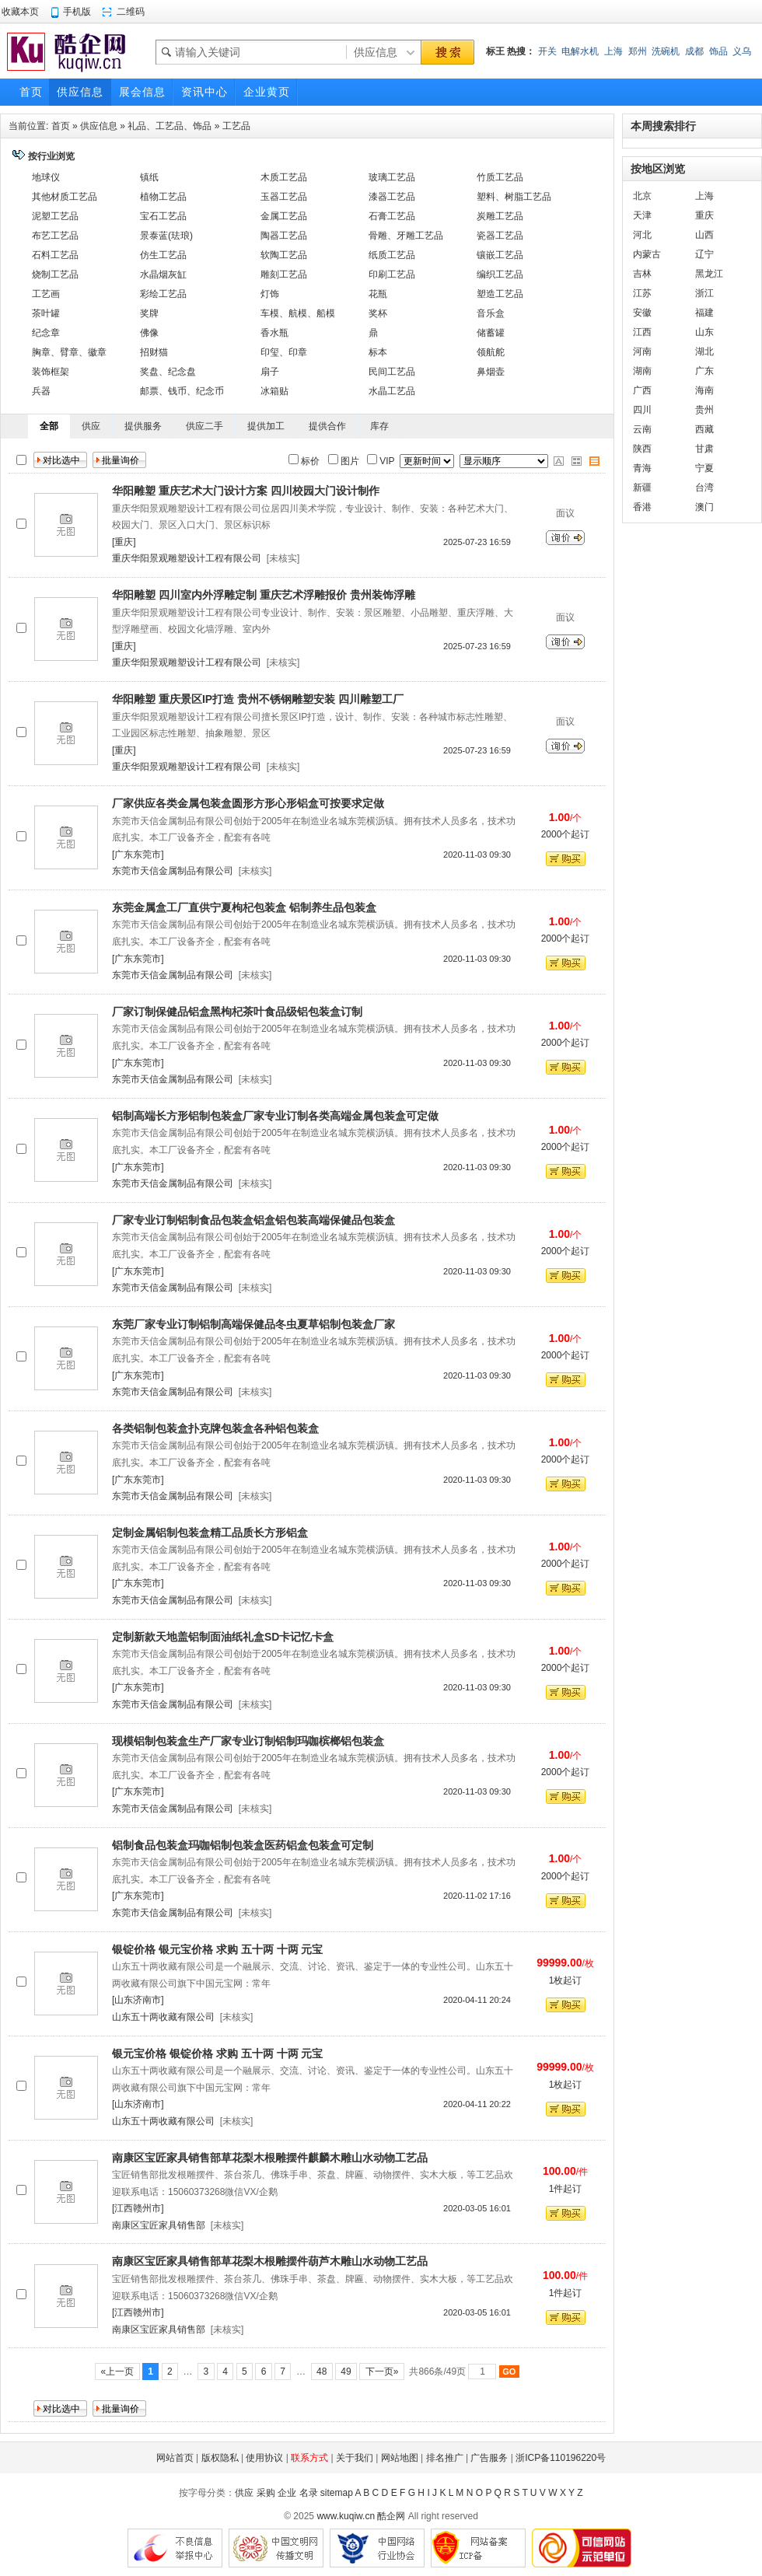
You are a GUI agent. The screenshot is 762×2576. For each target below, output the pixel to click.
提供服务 (143, 426)
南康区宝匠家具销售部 (158, 2225)
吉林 (642, 273)
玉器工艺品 (283, 196)
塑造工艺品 (500, 293)
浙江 (704, 293)
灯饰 (269, 293)
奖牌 (149, 313)
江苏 (642, 293)
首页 (60, 126)
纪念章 (46, 332)
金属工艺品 (283, 216)
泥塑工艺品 (55, 216)
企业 (287, 2492)
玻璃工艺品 (392, 177)
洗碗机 (666, 51)
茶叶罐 (46, 313)
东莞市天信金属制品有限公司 (172, 870)
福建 (704, 312)
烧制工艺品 (55, 274)
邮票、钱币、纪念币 (182, 391)
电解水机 (580, 51)
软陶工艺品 (283, 255)
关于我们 (354, 2457)
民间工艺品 (392, 371)
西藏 (704, 429)
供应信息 (98, 126)
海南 (704, 390)
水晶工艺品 (392, 391)
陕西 (642, 448)
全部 (49, 426)
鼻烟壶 (491, 371)
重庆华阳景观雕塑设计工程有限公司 (186, 558)
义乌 (741, 51)
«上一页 (117, 2371)
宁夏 (704, 468)
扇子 (269, 371)
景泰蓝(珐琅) (166, 235)
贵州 (704, 409)
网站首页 (175, 2457)
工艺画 (46, 293)
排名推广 (444, 2457)
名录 (308, 2492)
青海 (642, 468)
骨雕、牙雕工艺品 (406, 235)
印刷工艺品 (392, 274)
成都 (694, 51)
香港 (642, 507)
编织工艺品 (500, 274)
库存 (379, 426)
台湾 (704, 487)
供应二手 (204, 426)
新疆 (642, 487)
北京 (642, 195)
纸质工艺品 (392, 255)
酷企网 (391, 2516)
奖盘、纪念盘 (168, 371)
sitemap (336, 2492)
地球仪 (46, 177)
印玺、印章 (283, 352)
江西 (642, 332)
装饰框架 (50, 371)
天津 (642, 215)
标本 (378, 352)
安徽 (642, 312)
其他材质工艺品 (64, 196)
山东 (704, 332)
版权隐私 (220, 2457)
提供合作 (327, 426)
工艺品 (236, 126)
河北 (642, 234)
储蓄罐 (491, 332)
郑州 (637, 51)
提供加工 (266, 426)
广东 (704, 370)
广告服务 (489, 2457)
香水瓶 (274, 332)
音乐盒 (491, 313)
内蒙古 (647, 254)
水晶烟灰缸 (163, 274)
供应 (91, 426)
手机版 (77, 11)
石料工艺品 (55, 255)
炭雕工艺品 (500, 216)
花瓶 (378, 293)
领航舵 (491, 352)
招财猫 (154, 352)
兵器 (41, 391)
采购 (266, 2492)
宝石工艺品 (163, 216)
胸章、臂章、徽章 (69, 352)
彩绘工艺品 (163, 293)
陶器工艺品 (283, 235)
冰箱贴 (274, 391)
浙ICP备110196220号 (561, 2457)
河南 (642, 351)
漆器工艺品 (392, 196)
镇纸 (149, 177)
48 (322, 2371)
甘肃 (704, 448)
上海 (613, 51)
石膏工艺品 (392, 216)
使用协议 (264, 2457)
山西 (704, 234)
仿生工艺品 (163, 255)
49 (346, 2371)
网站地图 (399, 2457)
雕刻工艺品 (283, 274)
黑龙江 (709, 273)
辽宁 (704, 254)
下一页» (381, 2371)
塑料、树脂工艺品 (514, 196)
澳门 (704, 507)
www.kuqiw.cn (345, 2516)
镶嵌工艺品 (500, 255)
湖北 (704, 351)
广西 (642, 390)
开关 (547, 51)
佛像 (149, 332)
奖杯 (378, 313)
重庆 (704, 215)
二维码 (131, 11)
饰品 (718, 51)
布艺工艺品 (55, 235)
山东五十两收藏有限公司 (163, 2017)
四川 (642, 409)
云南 (642, 429)
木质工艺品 (283, 177)
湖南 (642, 370)
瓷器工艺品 (500, 235)
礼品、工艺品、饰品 (169, 126)
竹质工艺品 (500, 177)
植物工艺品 (163, 196)
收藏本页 (20, 11)
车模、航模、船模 (297, 313)
